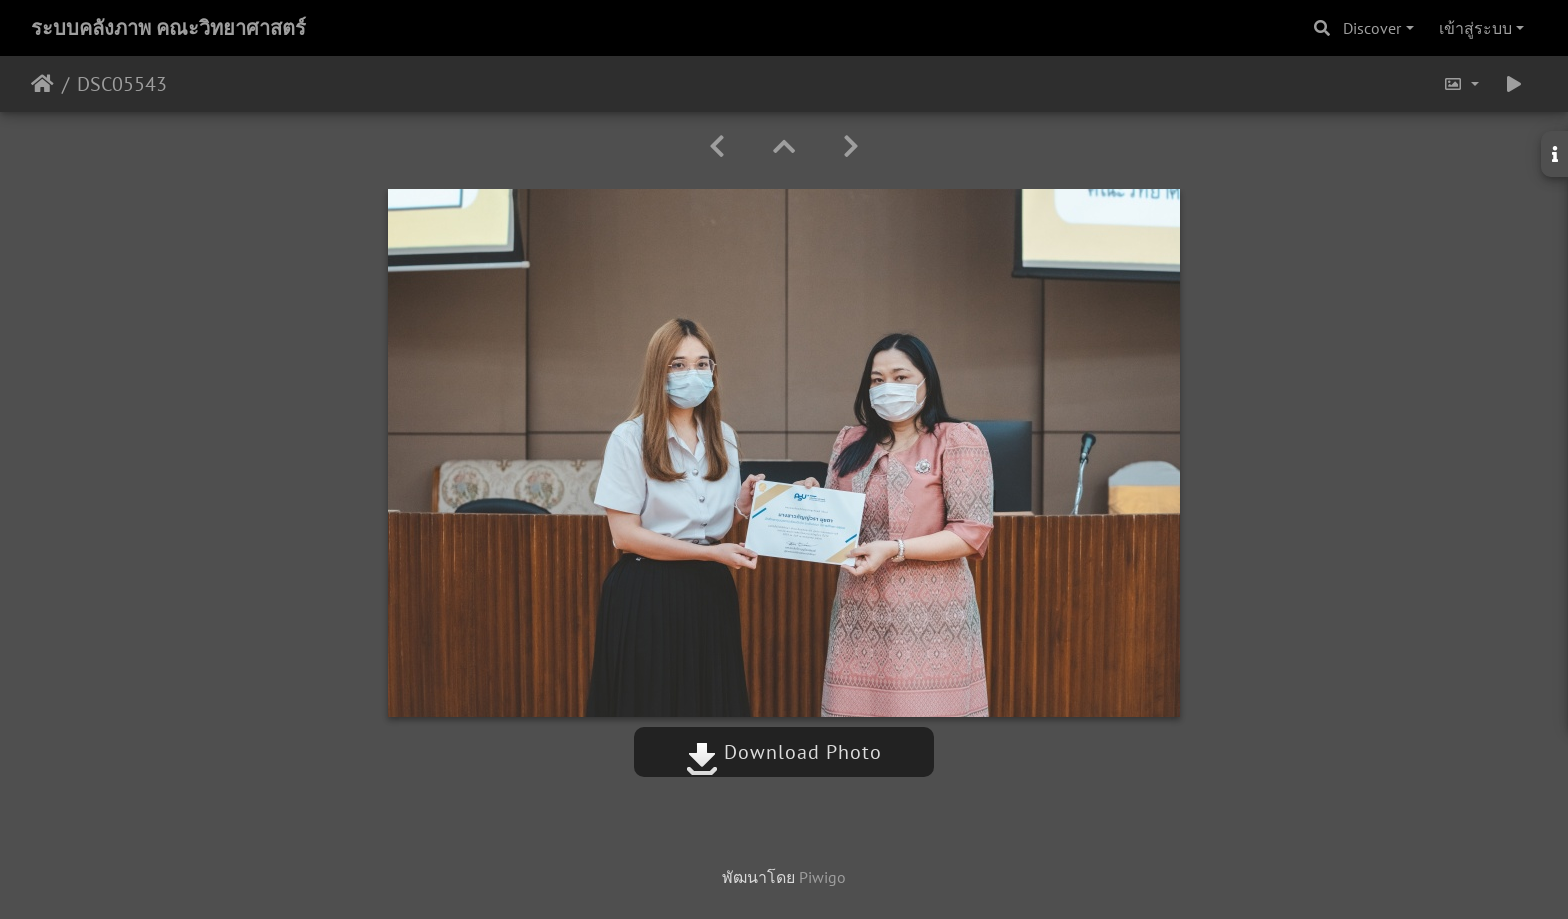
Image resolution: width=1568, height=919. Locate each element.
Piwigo (822, 877)
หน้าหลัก (42, 84)
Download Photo (784, 752)
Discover (1372, 28)
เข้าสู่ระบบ (1475, 28)
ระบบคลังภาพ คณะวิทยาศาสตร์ (168, 28)
